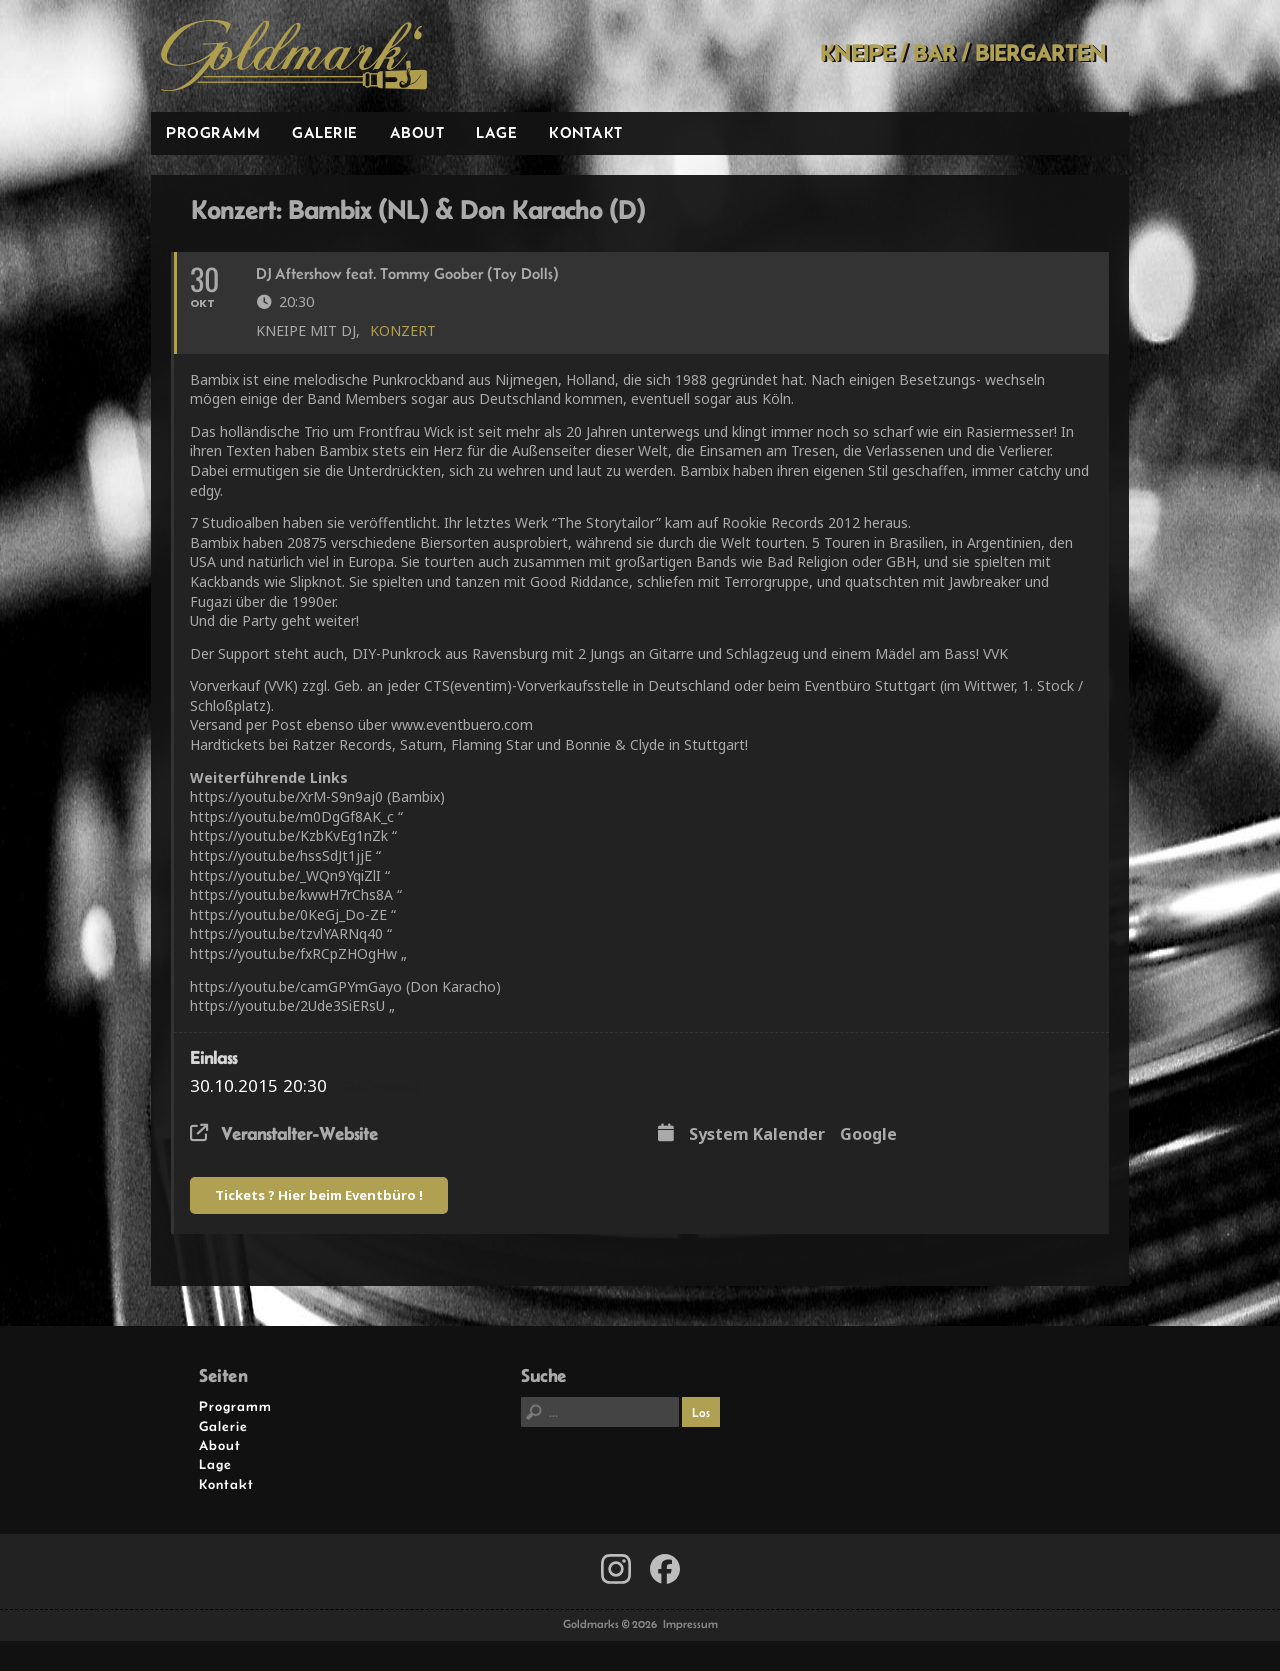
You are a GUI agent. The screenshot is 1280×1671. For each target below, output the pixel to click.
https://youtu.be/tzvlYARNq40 (286, 933)
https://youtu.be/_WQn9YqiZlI (285, 875)
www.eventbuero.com (462, 724)
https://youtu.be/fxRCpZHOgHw (293, 953)
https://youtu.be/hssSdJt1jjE (281, 855)
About (417, 132)
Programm (213, 132)
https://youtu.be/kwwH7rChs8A (291, 894)
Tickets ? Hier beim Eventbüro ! (319, 1195)
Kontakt (586, 132)
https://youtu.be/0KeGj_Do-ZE (288, 914)
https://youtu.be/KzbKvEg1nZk (289, 835)
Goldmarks (294, 56)
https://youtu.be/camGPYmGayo (296, 986)
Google (868, 1135)
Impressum (690, 1624)
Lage (496, 132)
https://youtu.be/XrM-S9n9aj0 (286, 796)
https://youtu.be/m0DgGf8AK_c (292, 816)
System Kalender (757, 1135)
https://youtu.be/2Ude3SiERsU (287, 1005)
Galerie (325, 132)
